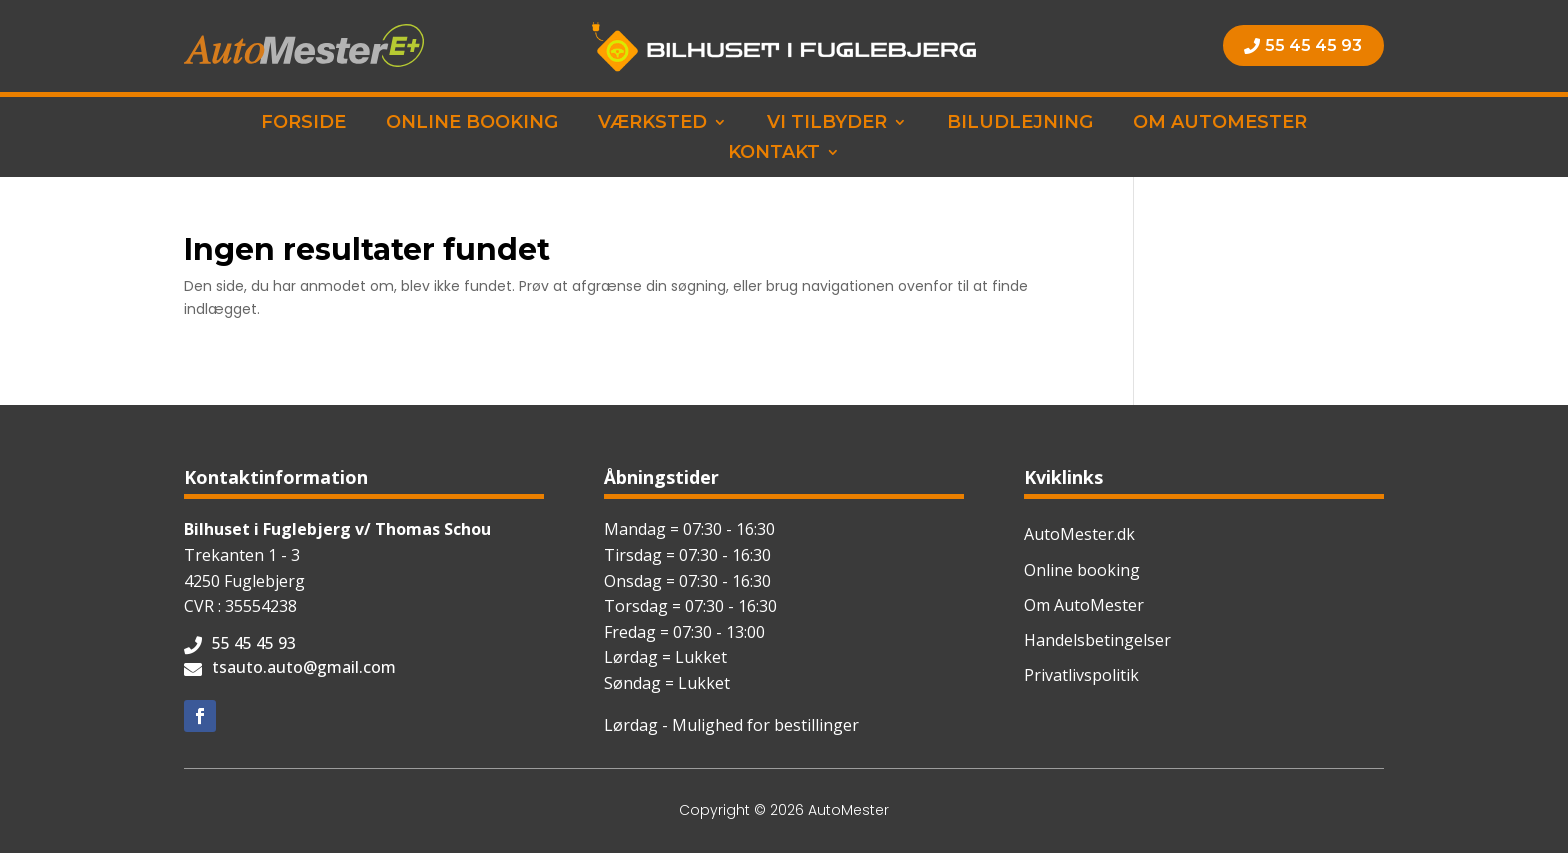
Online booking (472, 124)
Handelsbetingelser (1097, 640)
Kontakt (774, 154)
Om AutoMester (1220, 124)
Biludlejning (1020, 124)
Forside (303, 124)
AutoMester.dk (1079, 534)
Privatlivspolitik (1081, 675)
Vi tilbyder (827, 124)
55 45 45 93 (1313, 45)
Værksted (652, 124)
